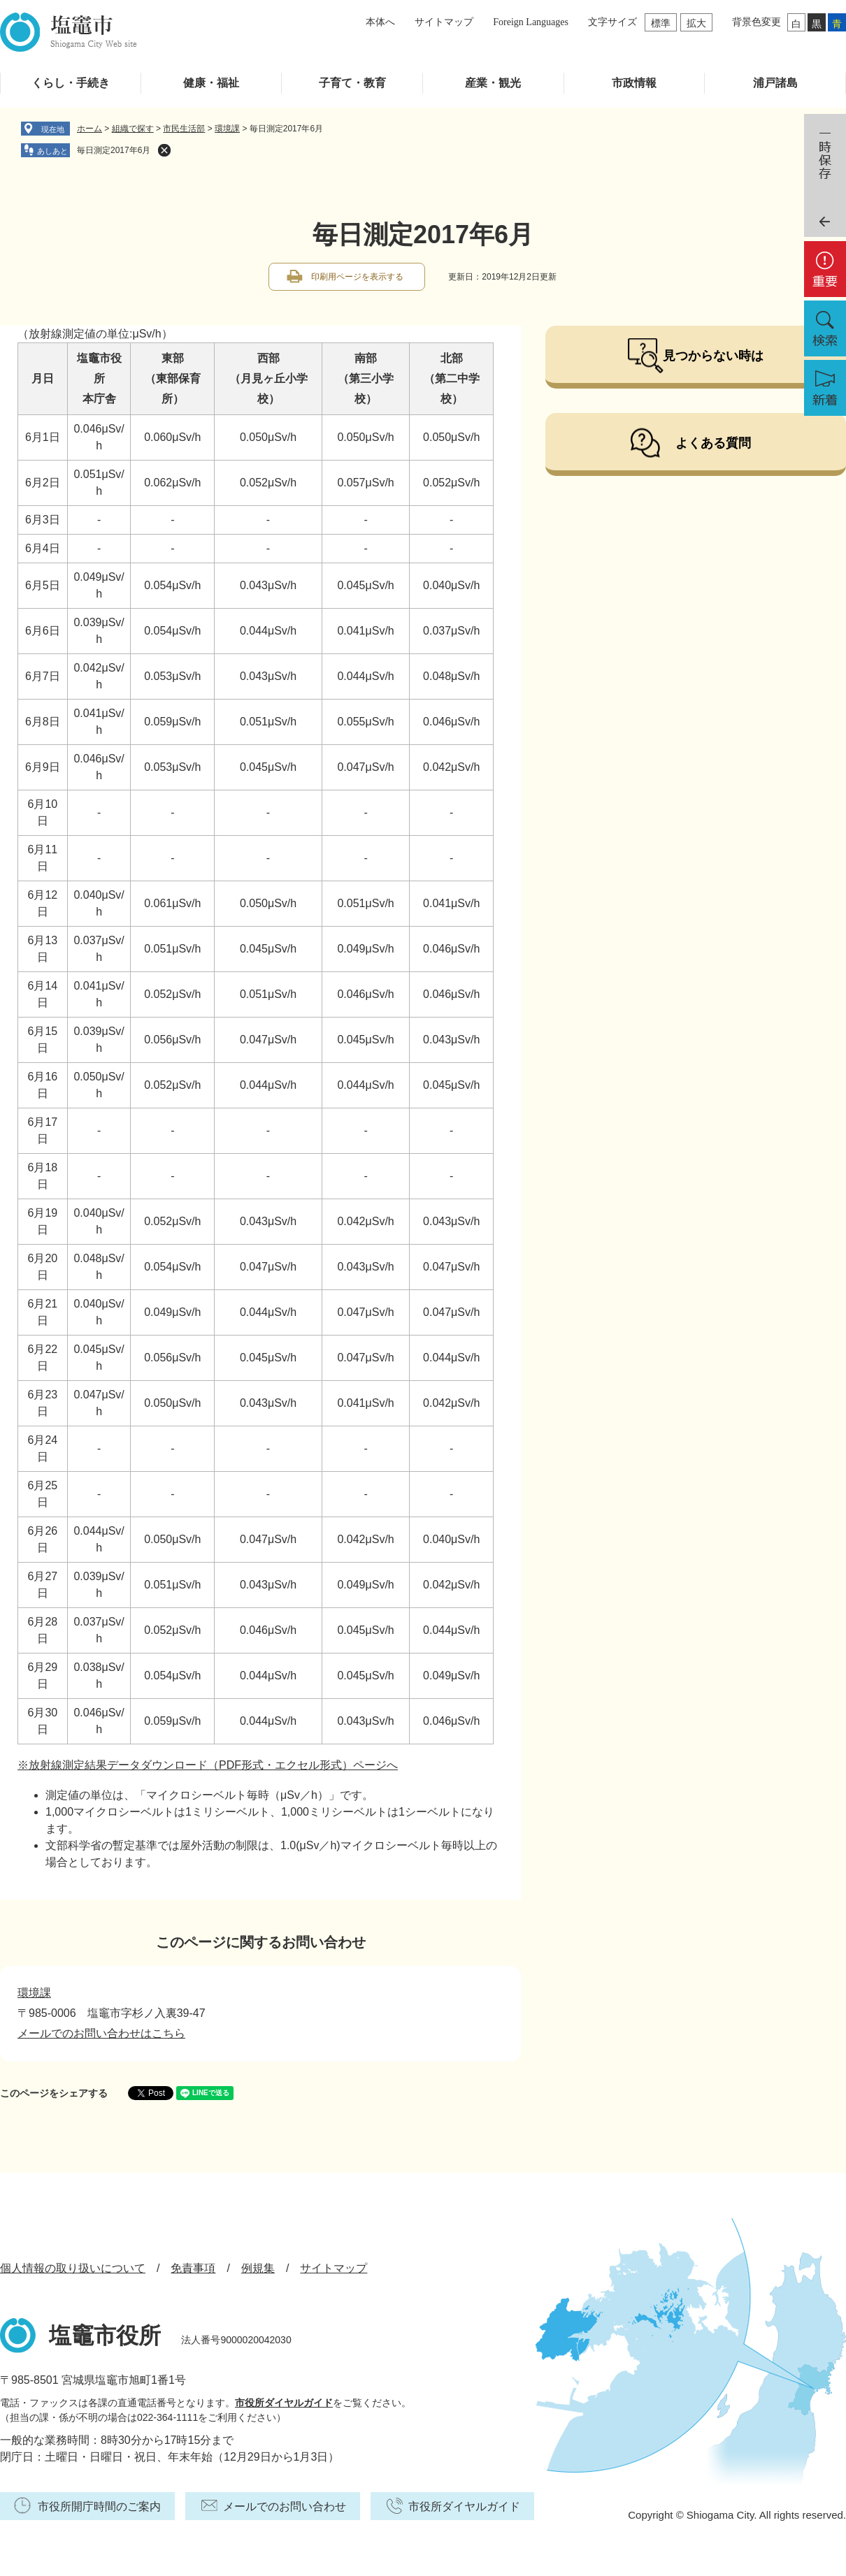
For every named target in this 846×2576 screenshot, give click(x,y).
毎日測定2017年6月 (113, 150)
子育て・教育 (352, 83)
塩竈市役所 (105, 2335)
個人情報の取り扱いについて (72, 2268)
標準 (661, 23)
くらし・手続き (70, 83)
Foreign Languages (530, 22)
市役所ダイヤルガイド (284, 2402)
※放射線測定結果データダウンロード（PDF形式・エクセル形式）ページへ (207, 1765)
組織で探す (133, 128)
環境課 (227, 128)
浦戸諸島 (775, 83)
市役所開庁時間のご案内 (99, 2506)
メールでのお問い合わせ (284, 2506)
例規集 (258, 2268)
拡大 (696, 23)
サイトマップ (444, 22)
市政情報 (634, 83)
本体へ (380, 22)
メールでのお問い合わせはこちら (101, 2033)
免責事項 (193, 2268)
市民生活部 (184, 128)
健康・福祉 (211, 83)
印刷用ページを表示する (357, 277)
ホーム (89, 128)
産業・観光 (493, 83)
